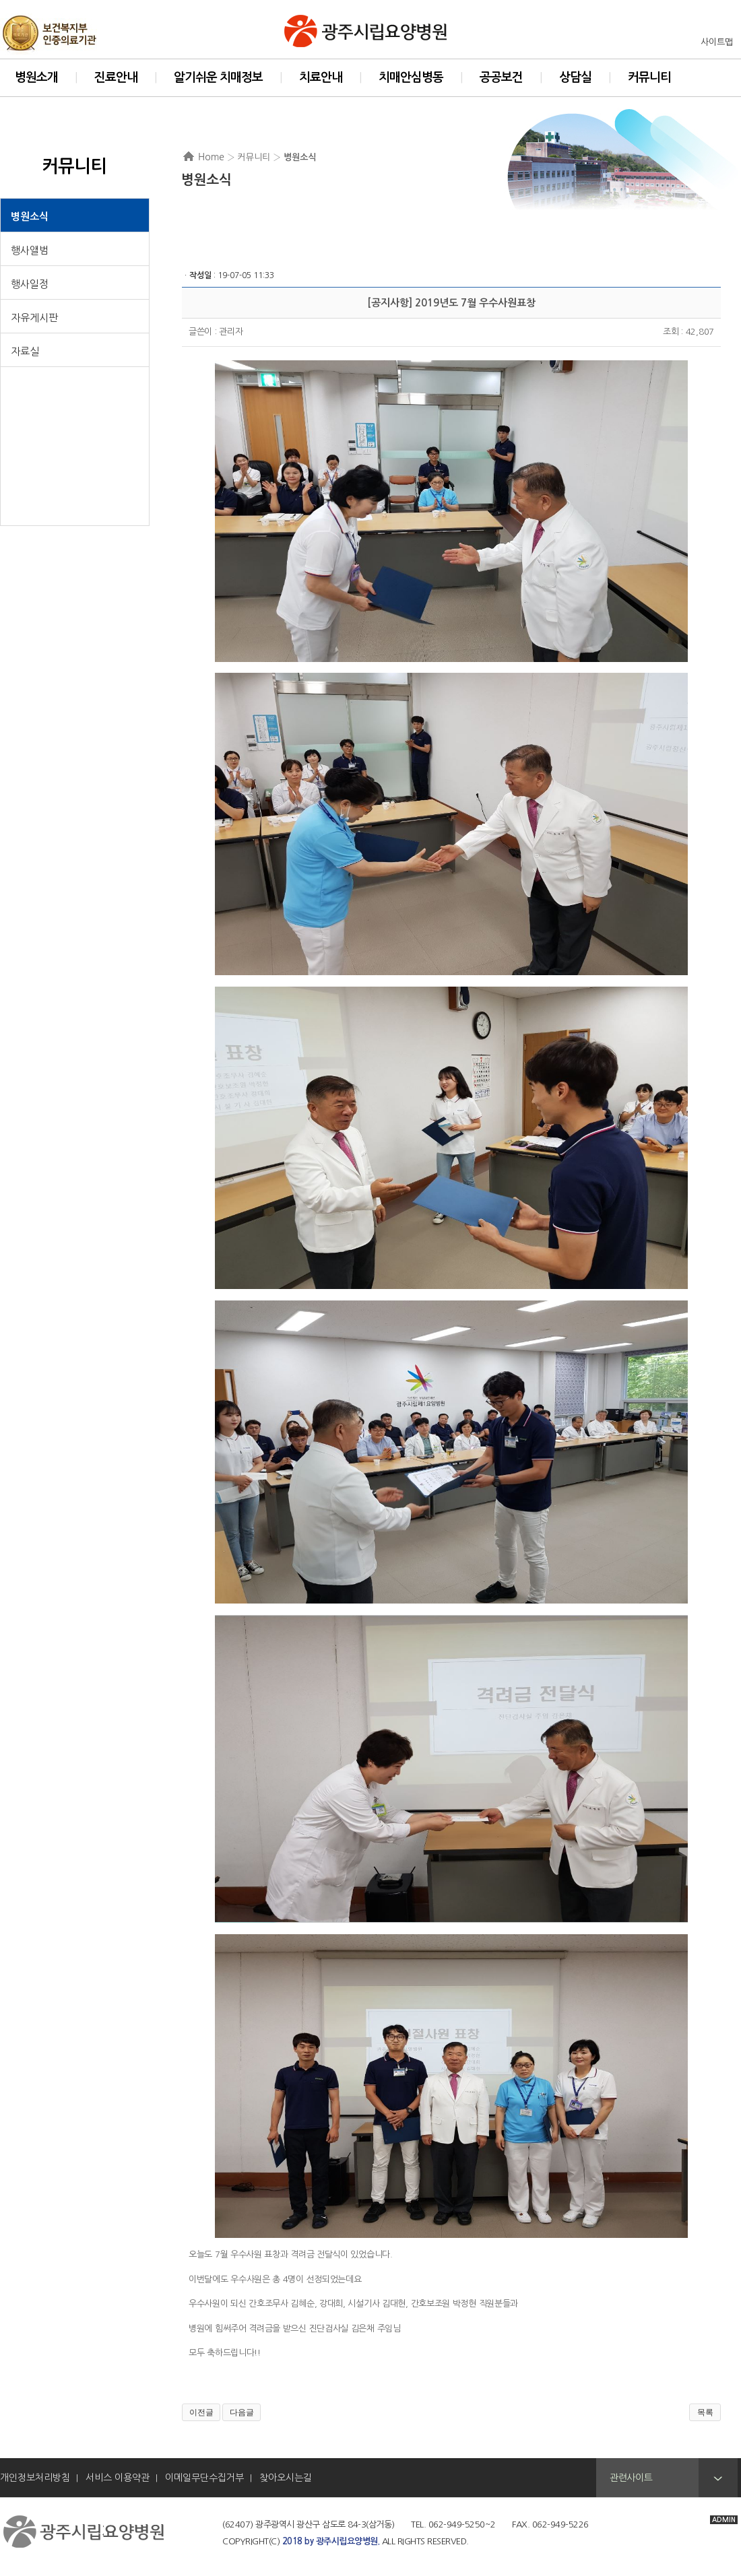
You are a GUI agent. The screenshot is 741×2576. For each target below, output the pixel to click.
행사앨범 (30, 250)
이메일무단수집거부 (204, 2477)
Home (211, 157)
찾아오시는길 (285, 2477)
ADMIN (724, 2520)
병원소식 (30, 216)
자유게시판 (34, 317)
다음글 (242, 2412)
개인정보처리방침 (35, 2477)
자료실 (25, 351)
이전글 (201, 2412)
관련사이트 (631, 2477)
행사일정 (30, 284)
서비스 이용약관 (118, 2477)
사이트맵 (717, 42)
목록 (705, 2412)
